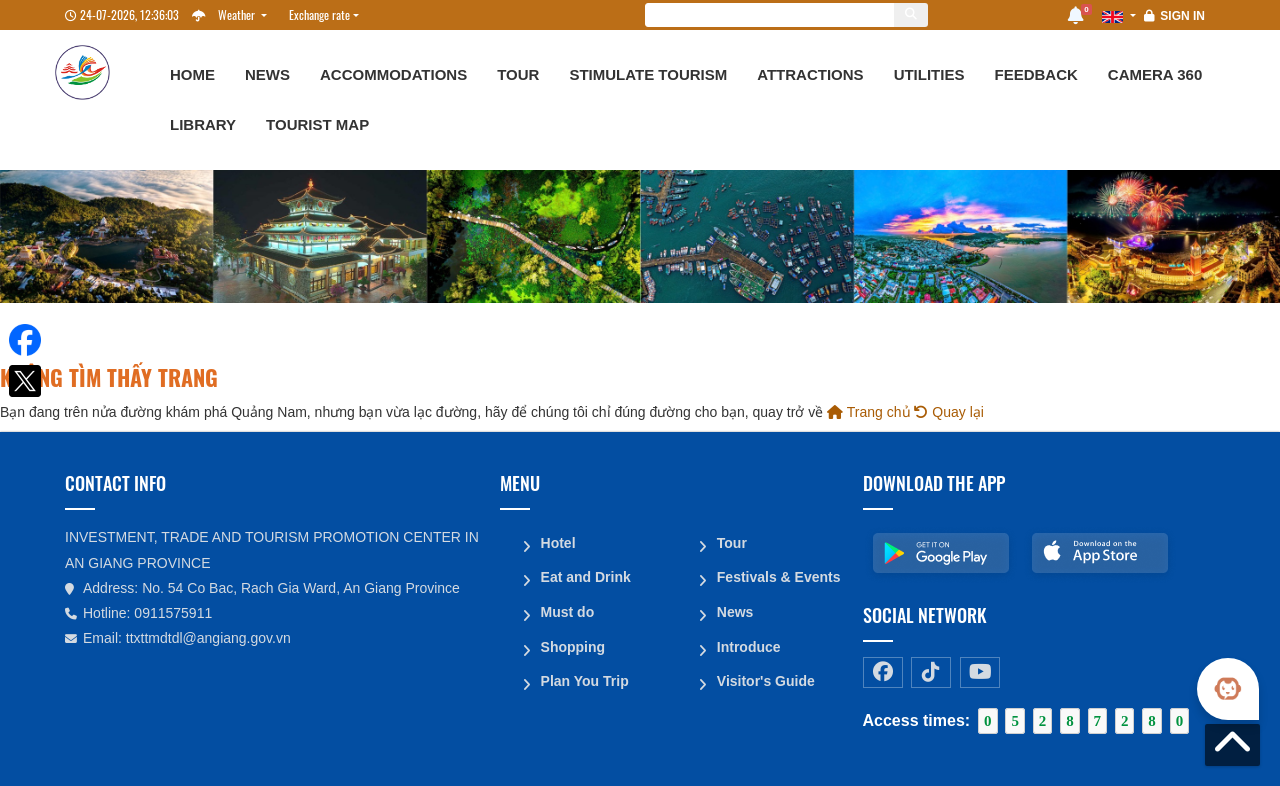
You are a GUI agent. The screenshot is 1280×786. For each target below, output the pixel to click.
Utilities (929, 74)
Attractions (810, 74)
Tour (518, 74)
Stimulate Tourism (648, 74)
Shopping (572, 644)
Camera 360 (1155, 74)
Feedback (1035, 74)
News (267, 74)
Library (203, 124)
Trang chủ (868, 412)
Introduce (748, 644)
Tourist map (317, 124)
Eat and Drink (585, 576)
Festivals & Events (778, 576)
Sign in (1182, 16)
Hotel (557, 542)
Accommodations (393, 74)
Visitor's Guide (765, 678)
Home (192, 74)
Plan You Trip (584, 678)
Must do (567, 610)
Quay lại (948, 412)
